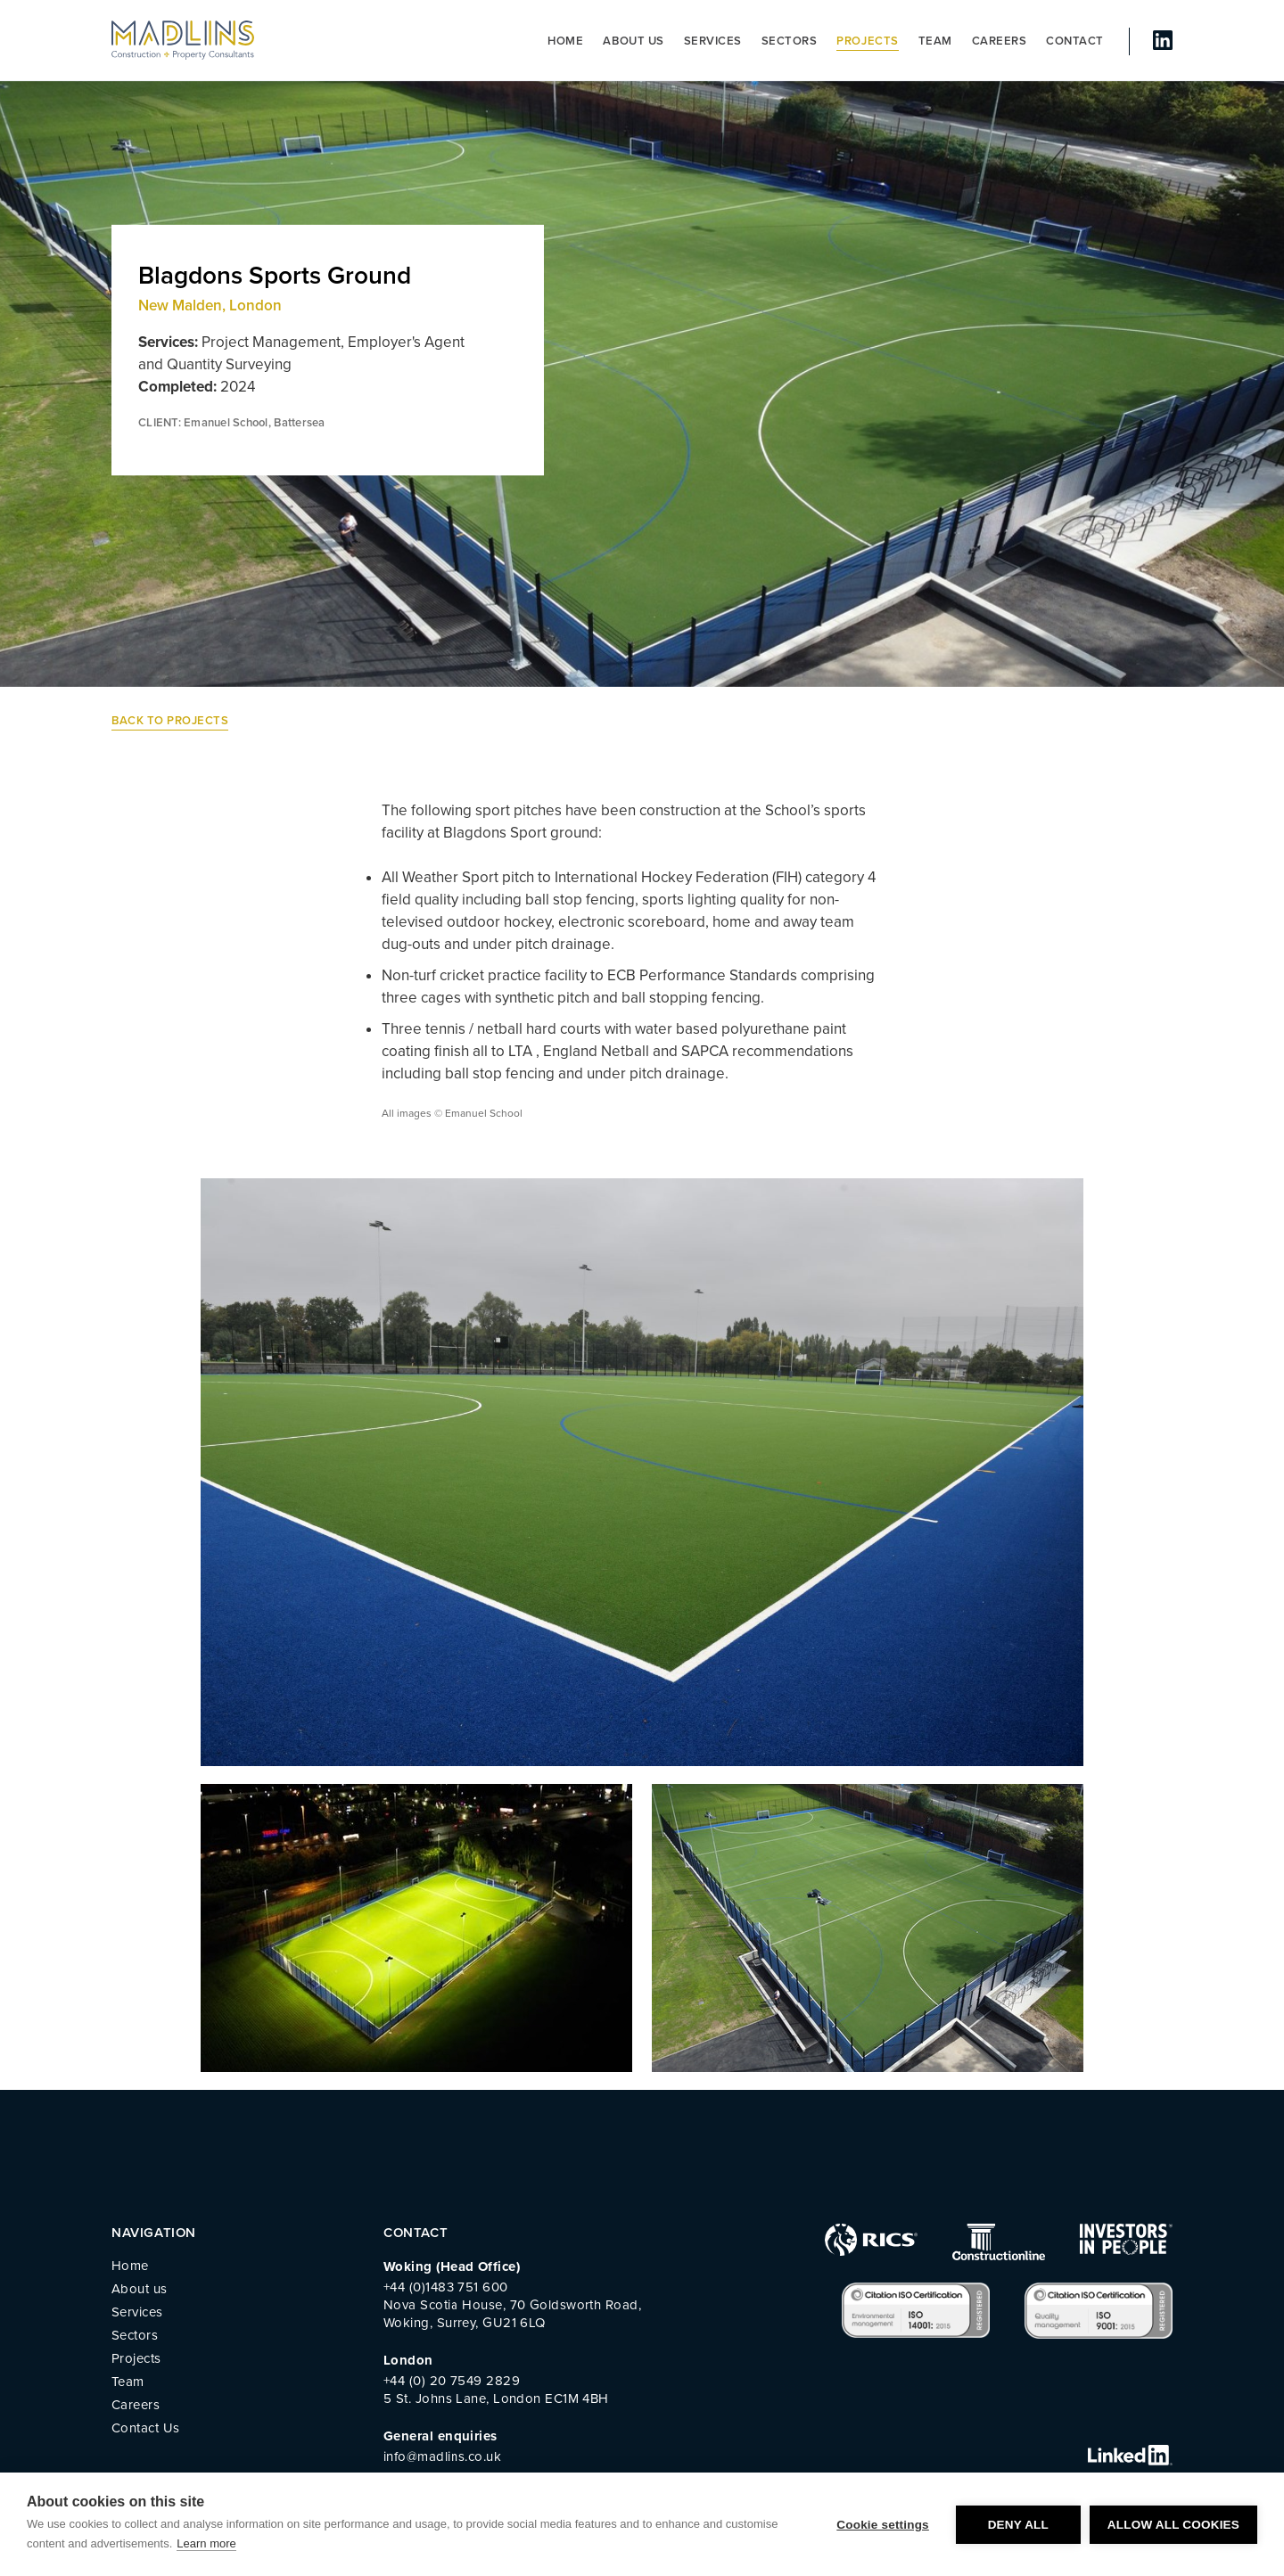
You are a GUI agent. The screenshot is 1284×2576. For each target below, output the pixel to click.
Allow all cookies (1173, 2524)
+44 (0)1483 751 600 (445, 2287)
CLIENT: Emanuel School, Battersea (231, 423)
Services (713, 41)
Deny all (1018, 2524)
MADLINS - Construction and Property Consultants (182, 40)
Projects (867, 41)
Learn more (206, 2543)
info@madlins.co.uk (442, 2456)
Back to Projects (169, 721)
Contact (1075, 41)
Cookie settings (882, 2524)
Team (935, 41)
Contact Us (145, 2428)
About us (633, 41)
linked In (1163, 40)
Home (565, 41)
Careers (999, 41)
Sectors (789, 41)
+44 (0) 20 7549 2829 (451, 2381)
